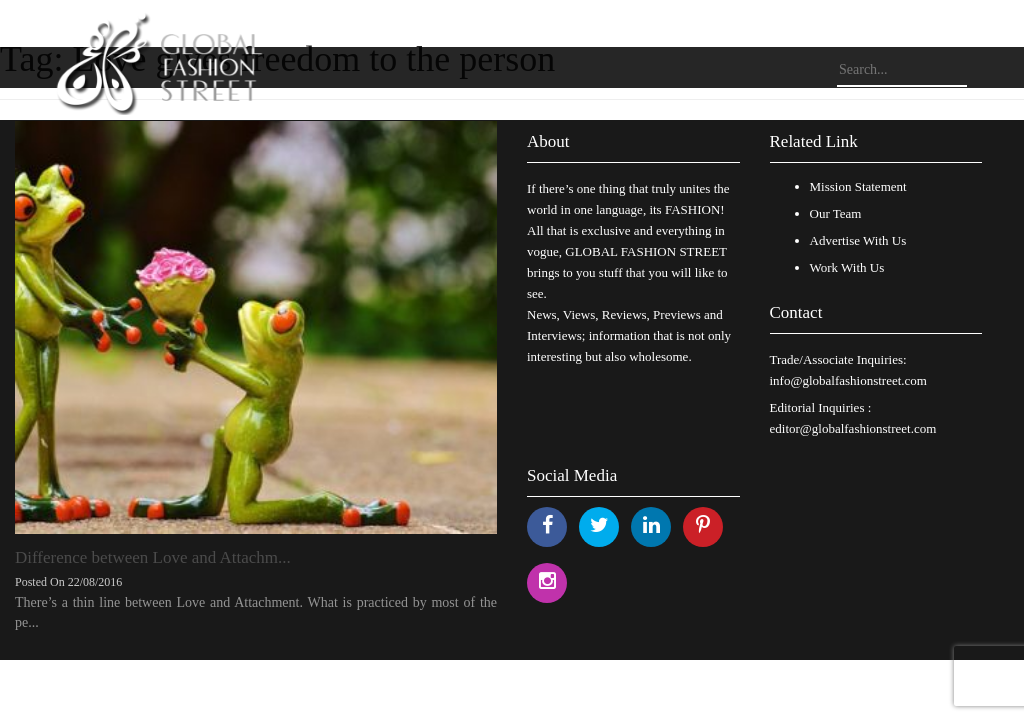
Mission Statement (858, 186)
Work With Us (847, 267)
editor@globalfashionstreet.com (853, 428)
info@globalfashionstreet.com (848, 380)
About (548, 141)
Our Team (836, 213)
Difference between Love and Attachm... (153, 557)
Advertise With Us (858, 240)
